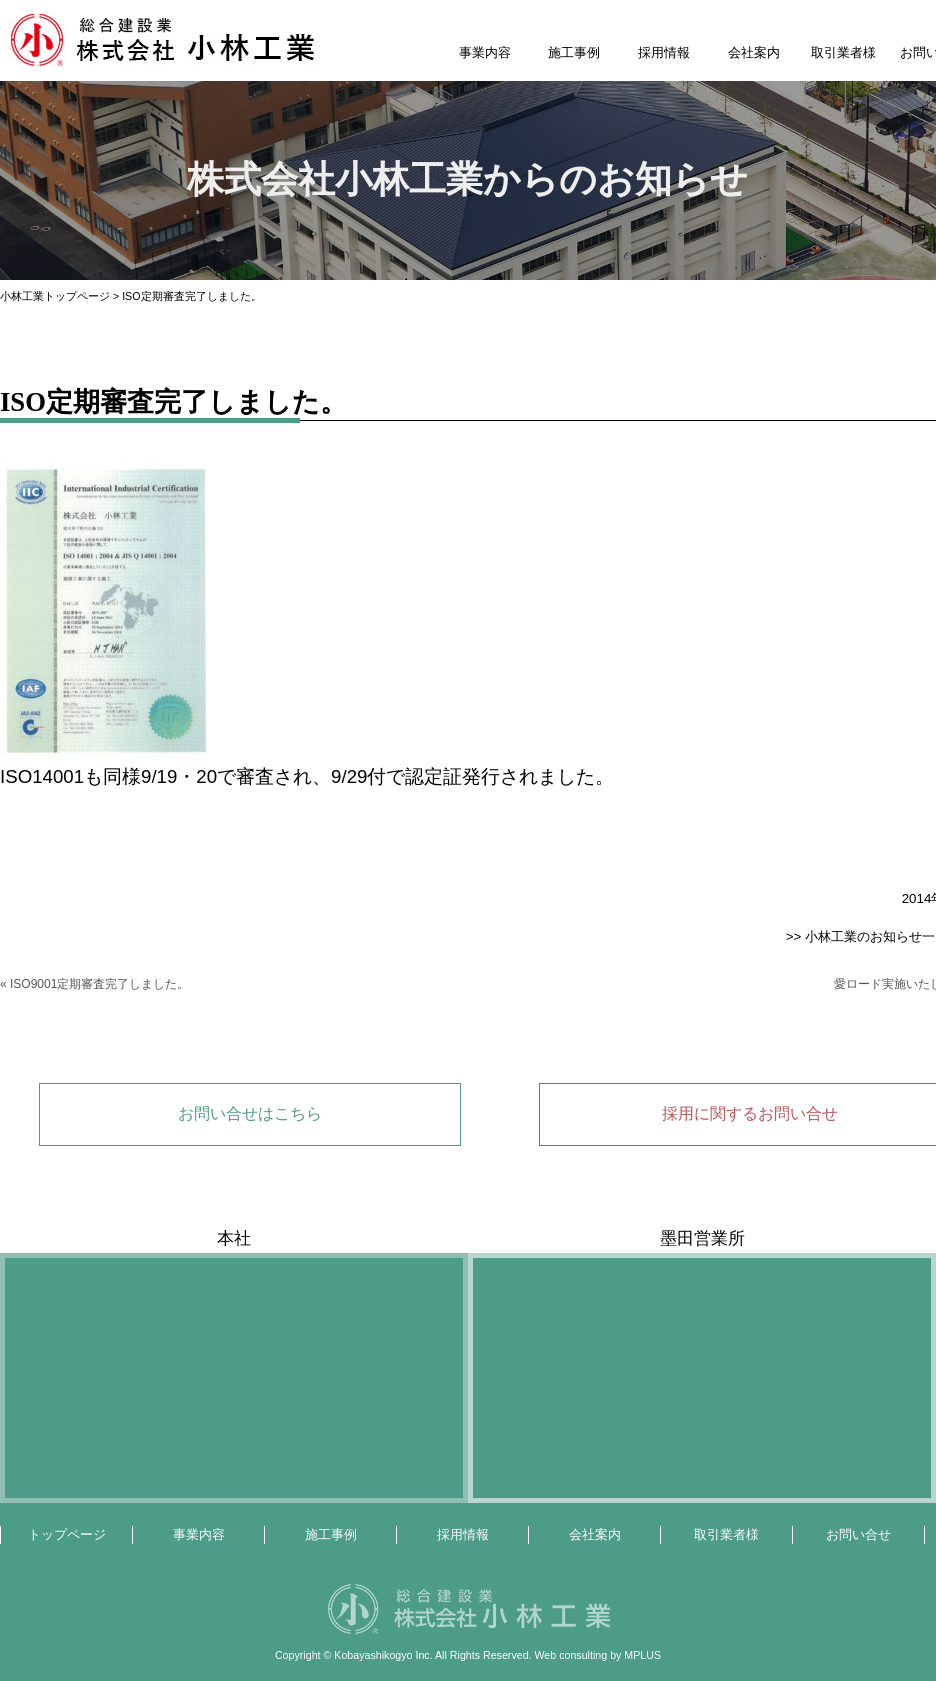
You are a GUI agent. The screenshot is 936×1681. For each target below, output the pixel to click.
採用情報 (664, 52)
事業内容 (485, 52)
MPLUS (642, 1655)
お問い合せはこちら (250, 1113)
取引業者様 (843, 52)
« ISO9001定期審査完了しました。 (94, 984)
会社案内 (754, 52)
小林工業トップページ (55, 296)
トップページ (67, 1534)
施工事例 (574, 52)
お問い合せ (858, 1534)
